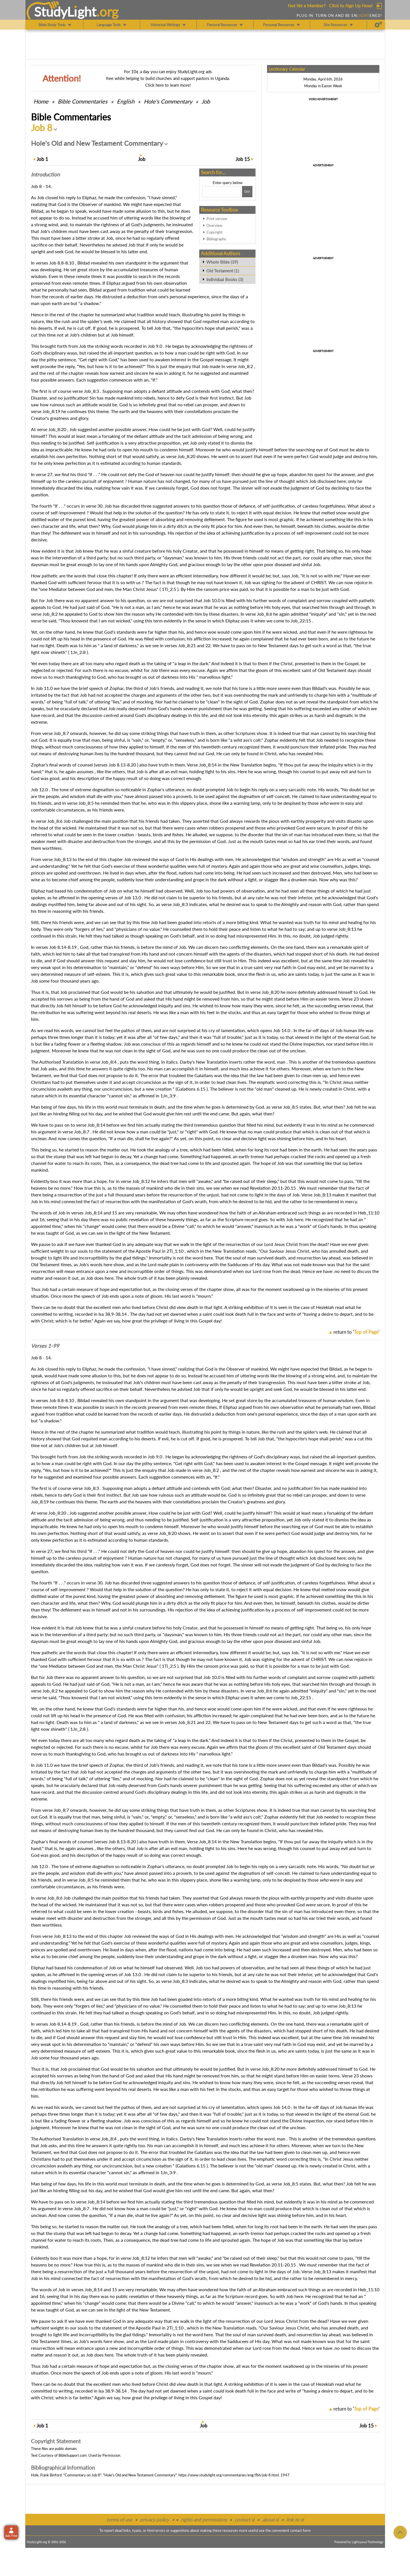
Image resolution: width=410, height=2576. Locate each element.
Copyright (215, 232)
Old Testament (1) (222, 270)
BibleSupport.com (73, 2455)
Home (40, 101)
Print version (217, 218)
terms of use (119, 2520)
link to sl (295, 2520)
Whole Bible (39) (222, 261)
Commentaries (82, 101)
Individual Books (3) (224, 279)
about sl (270, 2520)
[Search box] (221, 191)
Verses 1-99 (45, 1346)
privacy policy (154, 2520)
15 (243, 159)
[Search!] (247, 191)
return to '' (356, 1332)
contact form (300, 2530)
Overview (214, 225)
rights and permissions (204, 2520)
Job (205, 101)
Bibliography (216, 239)
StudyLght (65, 11)
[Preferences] (378, 25)
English (126, 101)
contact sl (244, 2520)
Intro (45, 174)
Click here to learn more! (168, 85)
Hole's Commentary (168, 101)
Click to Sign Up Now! (351, 5)
